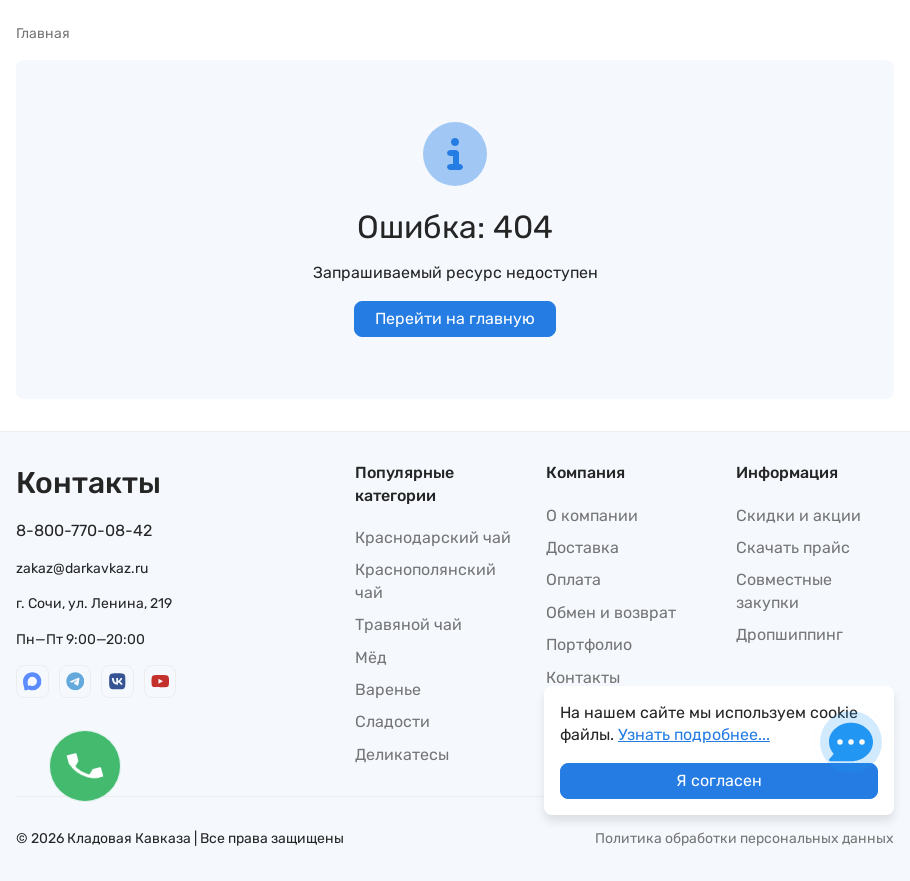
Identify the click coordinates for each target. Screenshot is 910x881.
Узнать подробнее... (694, 734)
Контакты (583, 677)
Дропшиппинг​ (789, 634)
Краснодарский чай (433, 537)
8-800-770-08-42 (84, 530)
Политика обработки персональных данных (744, 838)
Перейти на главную (455, 318)
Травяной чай (408, 624)
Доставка (582, 547)
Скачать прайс (793, 547)
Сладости (392, 721)
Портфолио (589, 644)
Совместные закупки (784, 590)
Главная (43, 33)
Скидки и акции (798, 515)
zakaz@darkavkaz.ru (82, 568)
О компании (592, 515)
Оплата (573, 579)
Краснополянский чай (425, 580)
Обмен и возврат (611, 612)
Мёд (371, 657)
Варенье (388, 689)
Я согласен (719, 780)
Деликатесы (402, 754)
